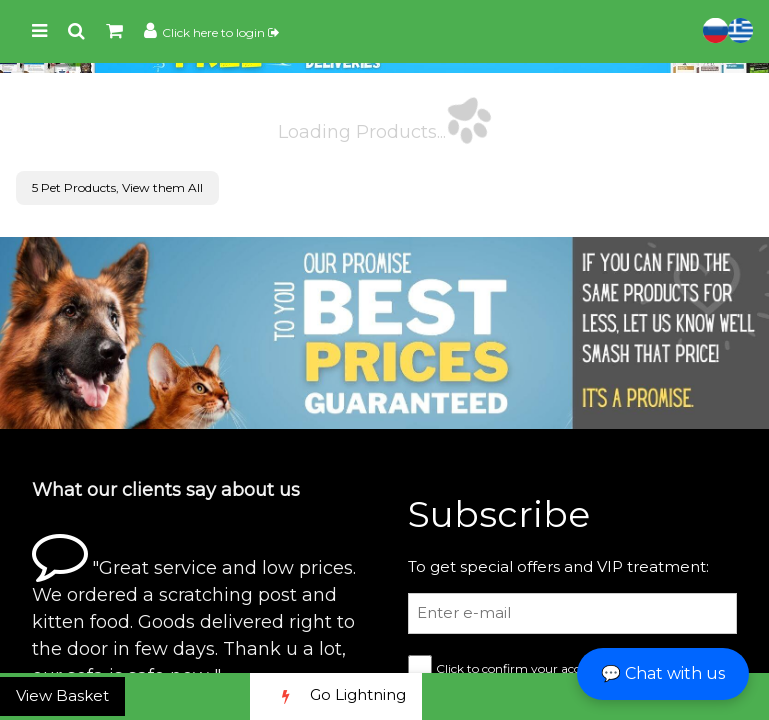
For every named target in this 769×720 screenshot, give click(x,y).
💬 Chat (663, 673)
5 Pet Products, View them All (117, 187)
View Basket (62, 695)
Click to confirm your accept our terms (547, 668)
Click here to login (220, 32)
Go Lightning (336, 696)
